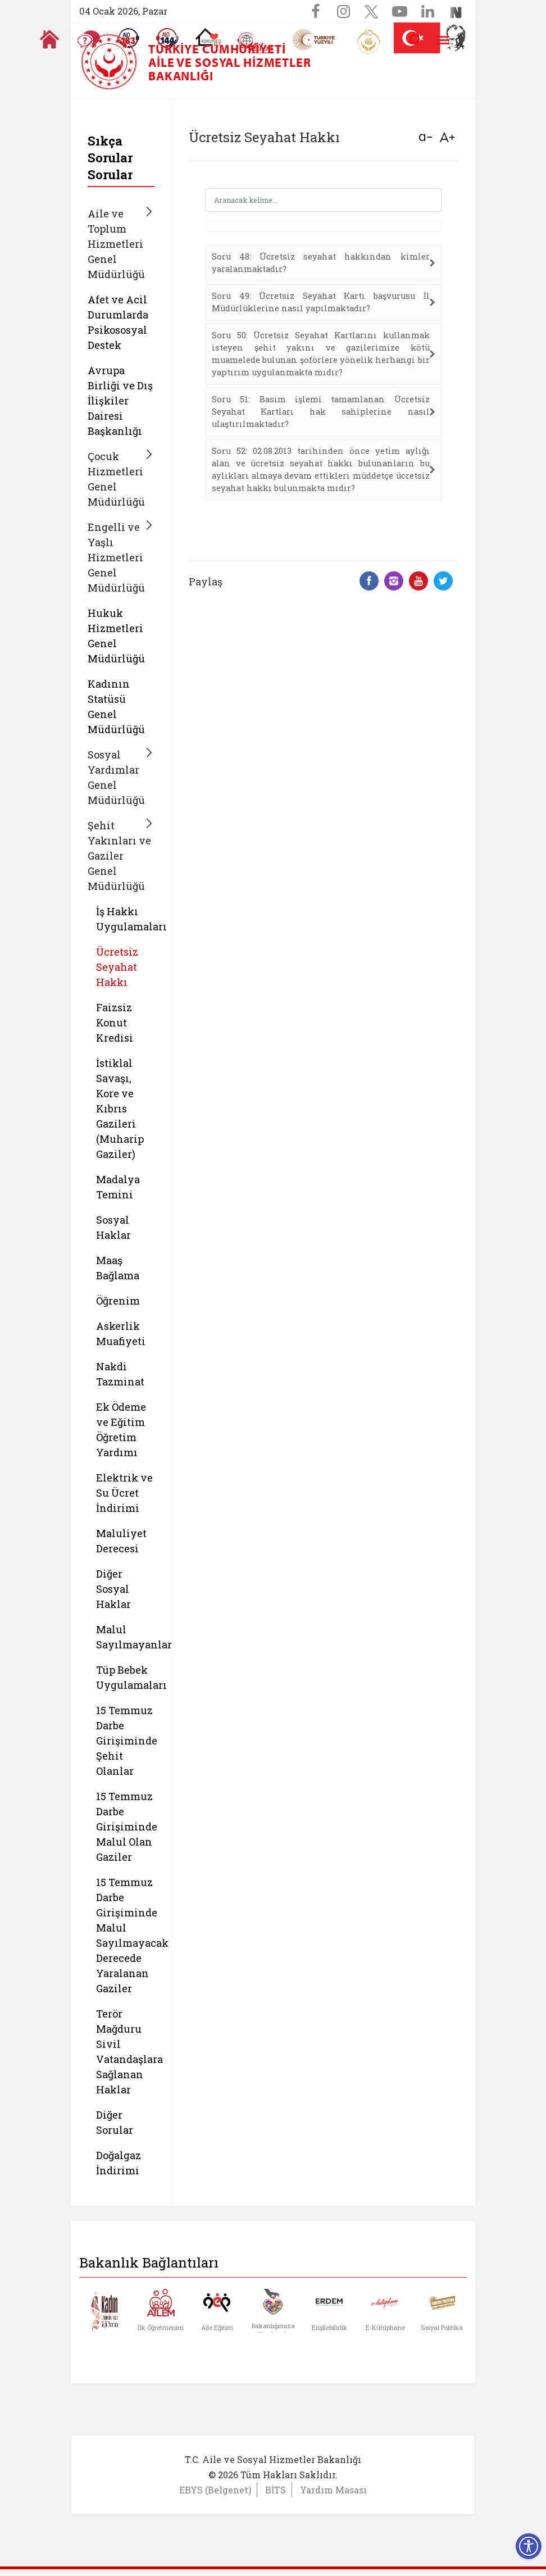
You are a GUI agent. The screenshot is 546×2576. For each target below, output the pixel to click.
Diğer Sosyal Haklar (113, 1589)
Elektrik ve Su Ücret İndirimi (124, 1493)
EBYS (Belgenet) (215, 2490)
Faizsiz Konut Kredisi (114, 1022)
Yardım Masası (333, 2490)
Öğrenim (118, 1300)
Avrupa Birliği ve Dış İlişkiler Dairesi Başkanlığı (120, 401)
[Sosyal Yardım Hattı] (167, 38)
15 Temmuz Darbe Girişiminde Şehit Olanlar (126, 1740)
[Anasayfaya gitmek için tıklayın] (49, 39)
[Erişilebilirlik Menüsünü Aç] (529, 2546)
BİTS (275, 2490)
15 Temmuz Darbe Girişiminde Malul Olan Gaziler (126, 1826)
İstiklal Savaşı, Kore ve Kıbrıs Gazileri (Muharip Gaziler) (120, 1108)
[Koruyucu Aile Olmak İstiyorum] (208, 37)
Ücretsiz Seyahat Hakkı (117, 967)
